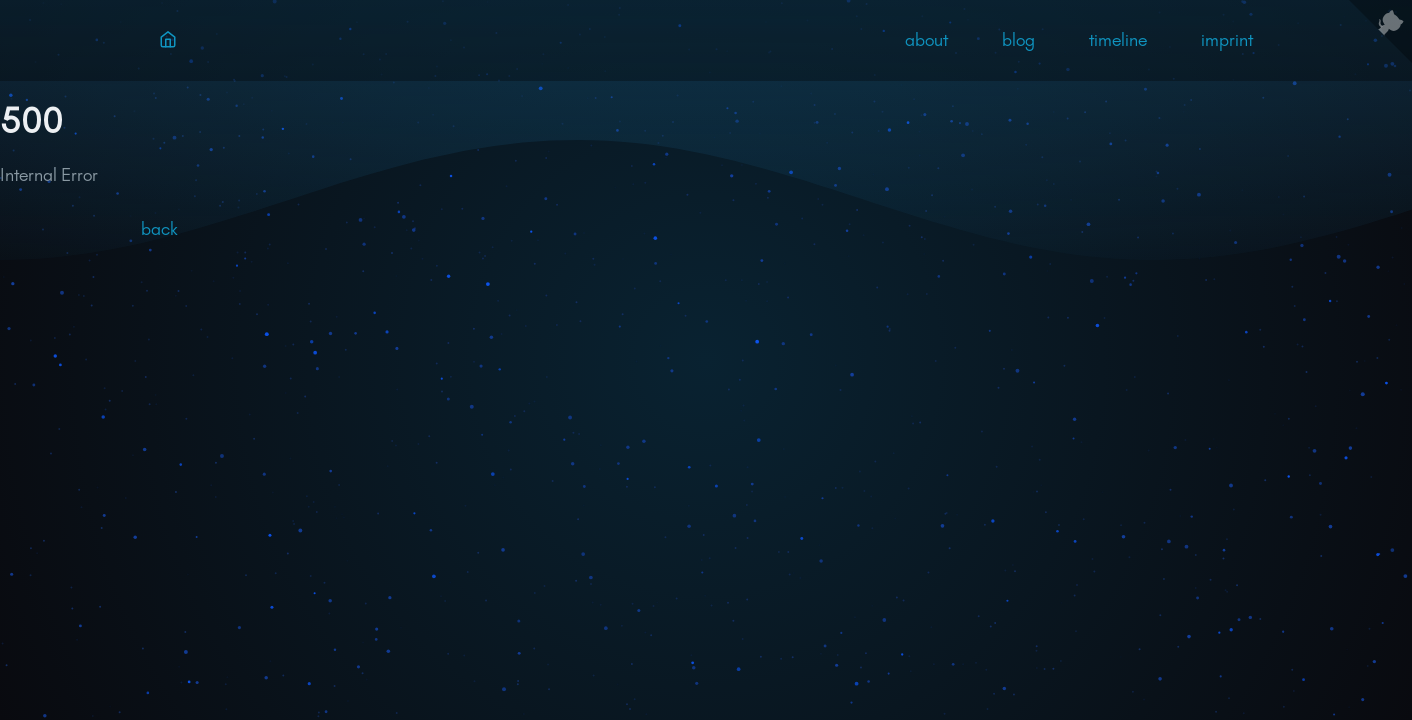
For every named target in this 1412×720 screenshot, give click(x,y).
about (926, 40)
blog (1018, 40)
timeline (1118, 40)
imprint (1227, 40)
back (159, 229)
